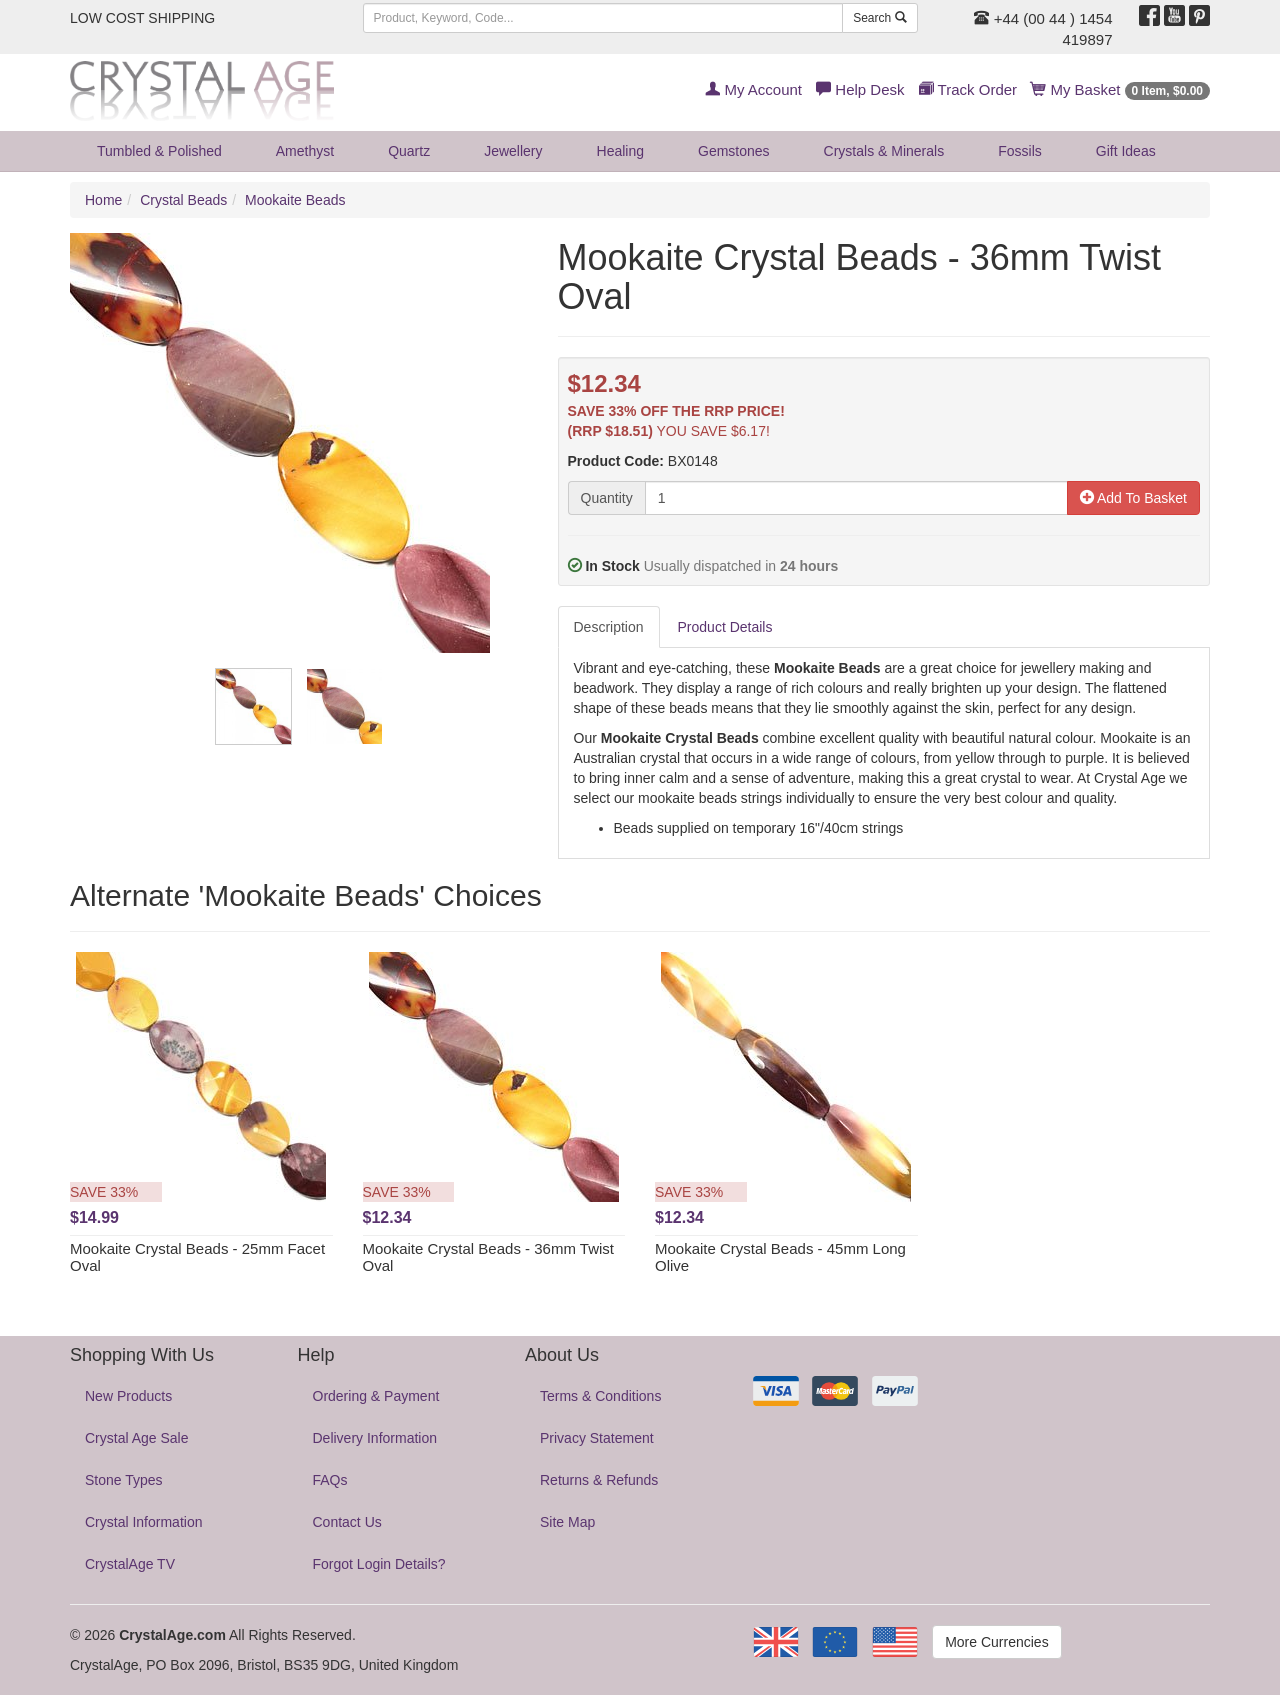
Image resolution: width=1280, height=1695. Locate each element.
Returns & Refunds (599, 1480)
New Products (128, 1396)
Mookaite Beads (295, 200)
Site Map (567, 1522)
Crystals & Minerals (884, 151)
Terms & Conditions (600, 1396)
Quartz (409, 151)
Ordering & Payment (376, 1396)
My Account (753, 89)
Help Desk (860, 89)
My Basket (1120, 89)
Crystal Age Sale (137, 1438)
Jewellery (513, 151)
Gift (1126, 151)
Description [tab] (609, 627)
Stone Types (124, 1480)
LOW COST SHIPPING (142, 18)
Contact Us (347, 1522)
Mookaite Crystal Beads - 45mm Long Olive (780, 1257)
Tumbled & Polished (159, 151)
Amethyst (305, 151)
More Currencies (996, 1642)
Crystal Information (143, 1522)
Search (879, 18)
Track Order (968, 89)
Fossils (1020, 151)
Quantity (607, 498)
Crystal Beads (183, 200)
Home (103, 200)
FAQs (330, 1480)
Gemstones (734, 151)
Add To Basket (1133, 498)
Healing (620, 151)
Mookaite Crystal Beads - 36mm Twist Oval (488, 1257)
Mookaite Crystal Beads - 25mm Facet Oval (197, 1257)
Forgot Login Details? (379, 1564)
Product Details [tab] (725, 627)
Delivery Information (375, 1438)
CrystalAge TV (130, 1564)
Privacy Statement (597, 1438)
